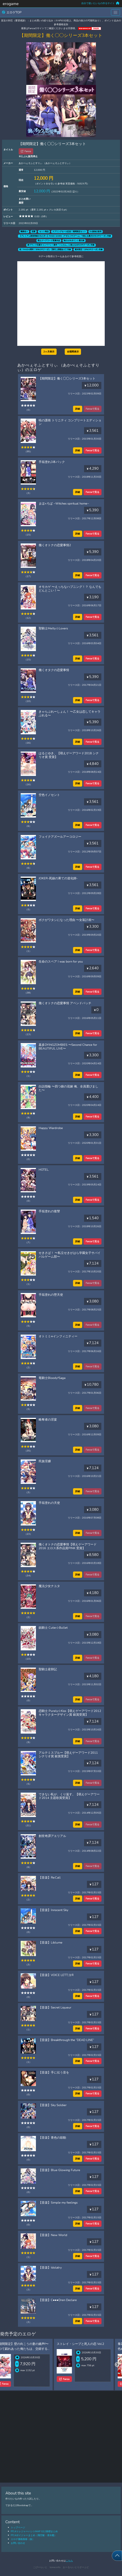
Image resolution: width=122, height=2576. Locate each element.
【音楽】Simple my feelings (58, 2203)
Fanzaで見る (92, 450)
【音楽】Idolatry (50, 2268)
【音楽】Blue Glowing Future (59, 2170)
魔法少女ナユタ (49, 1586)
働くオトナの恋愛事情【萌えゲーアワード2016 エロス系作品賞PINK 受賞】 (68, 1546)
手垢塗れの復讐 (49, 1211)
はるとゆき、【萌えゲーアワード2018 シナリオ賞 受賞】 (69, 755)
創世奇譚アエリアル (52, 1836)
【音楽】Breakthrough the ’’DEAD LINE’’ (66, 2040)
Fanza (11, 2383)
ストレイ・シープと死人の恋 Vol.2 (88, 2344)
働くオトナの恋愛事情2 (55, 545)
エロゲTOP (12, 12)
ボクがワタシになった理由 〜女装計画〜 (66, 920)
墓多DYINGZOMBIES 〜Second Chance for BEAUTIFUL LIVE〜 (68, 1047)
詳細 (77, 408)
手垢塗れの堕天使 (51, 1295)
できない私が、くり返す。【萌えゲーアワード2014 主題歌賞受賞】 (69, 1796)
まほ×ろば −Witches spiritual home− (64, 503)
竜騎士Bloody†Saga (52, 1378)
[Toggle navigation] (115, 12)
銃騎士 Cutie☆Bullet (53, 1628)
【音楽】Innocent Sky (53, 1910)
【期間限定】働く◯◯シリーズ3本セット (67, 378)
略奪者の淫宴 (48, 1420)
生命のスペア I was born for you (61, 962)
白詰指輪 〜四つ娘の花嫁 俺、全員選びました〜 (68, 1088)
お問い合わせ (18, 2543)
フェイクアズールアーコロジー (60, 837)
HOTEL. (44, 1170)
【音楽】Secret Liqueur (55, 2007)
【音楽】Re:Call (50, 1878)
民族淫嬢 (45, 1461)
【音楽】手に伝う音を (54, 2072)
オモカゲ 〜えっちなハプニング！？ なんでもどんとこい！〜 (70, 589)
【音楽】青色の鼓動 (52, 2138)
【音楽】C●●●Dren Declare (58, 2300)
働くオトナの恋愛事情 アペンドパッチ (65, 1003)
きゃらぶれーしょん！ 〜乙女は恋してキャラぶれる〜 (69, 713)
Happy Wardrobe (51, 1128)
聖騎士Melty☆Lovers (53, 628)
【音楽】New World (53, 2235)
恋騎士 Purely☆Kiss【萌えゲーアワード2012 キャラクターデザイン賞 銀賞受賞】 (70, 1713)
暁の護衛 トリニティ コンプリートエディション (70, 422)
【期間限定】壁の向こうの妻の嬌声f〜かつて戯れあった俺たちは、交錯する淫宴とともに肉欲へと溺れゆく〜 (29, 2349)
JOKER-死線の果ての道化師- (58, 878)
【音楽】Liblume (50, 1943)
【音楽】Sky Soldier (53, 2105)
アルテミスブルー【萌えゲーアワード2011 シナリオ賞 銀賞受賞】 (68, 1754)
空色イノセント (49, 795)
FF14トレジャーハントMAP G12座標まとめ (34, 2531)
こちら (69, 2560)
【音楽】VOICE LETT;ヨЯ (56, 1975)
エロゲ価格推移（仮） (23, 2539)
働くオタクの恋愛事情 (54, 670)
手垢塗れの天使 (49, 1503)
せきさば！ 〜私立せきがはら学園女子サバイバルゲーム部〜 (69, 1255)
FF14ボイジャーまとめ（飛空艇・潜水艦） (34, 2535)
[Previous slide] (4, 2364)
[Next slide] (117, 2364)
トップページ (18, 2527)
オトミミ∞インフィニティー (58, 1336)
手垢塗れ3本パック (52, 462)
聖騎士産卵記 (48, 1669)
